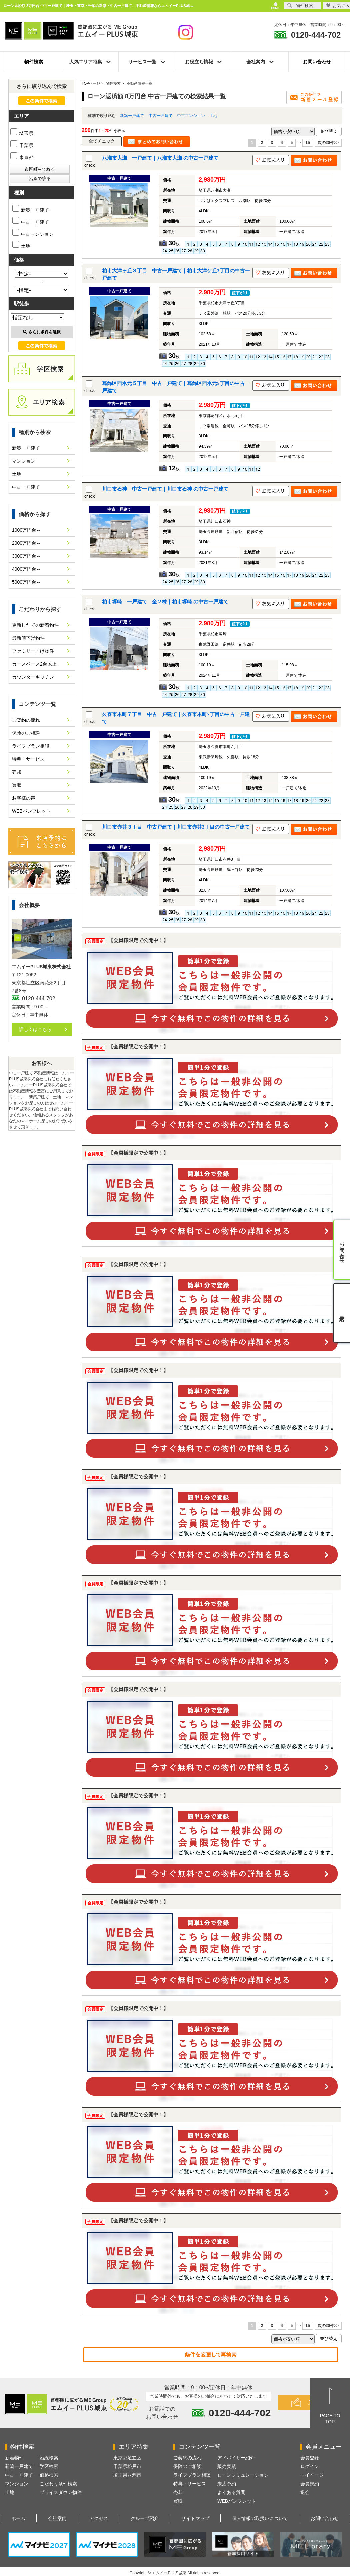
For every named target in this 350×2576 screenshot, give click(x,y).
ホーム (18, 2518)
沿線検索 (49, 2457)
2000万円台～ (26, 543)
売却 (16, 772)
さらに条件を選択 (42, 332)
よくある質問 (231, 2492)
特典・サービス (28, 759)
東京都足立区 (127, 2457)
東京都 (21, 157)
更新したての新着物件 (35, 625)
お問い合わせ (317, 61)
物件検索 (33, 61)
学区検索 (49, 2466)
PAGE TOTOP (330, 2418)
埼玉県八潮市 (127, 2475)
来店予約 (226, 2483)
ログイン (309, 2466)
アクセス (98, 2518)
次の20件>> (328, 142)
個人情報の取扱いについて (260, 2518)
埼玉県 (21, 133)
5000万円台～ (26, 582)
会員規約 (309, 2483)
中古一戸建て (161, 115)
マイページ (312, 2475)
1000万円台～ (26, 530)
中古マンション (191, 115)
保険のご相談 (26, 733)
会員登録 (309, 2457)
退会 (305, 2492)
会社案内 (57, 2518)
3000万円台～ (26, 556)
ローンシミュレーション (243, 2475)
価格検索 (49, 2475)
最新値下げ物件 (28, 638)
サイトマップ (195, 2518)
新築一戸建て (132, 115)
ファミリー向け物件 (33, 651)
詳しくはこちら (35, 1029)
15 (307, 142)
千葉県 (21, 145)
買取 (16, 785)
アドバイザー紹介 (236, 2457)
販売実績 (226, 2466)
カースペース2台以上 (34, 664)
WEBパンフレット (31, 811)
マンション (23, 461)
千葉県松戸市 (127, 2466)
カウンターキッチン (33, 677)
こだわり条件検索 (58, 2483)
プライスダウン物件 (61, 2492)
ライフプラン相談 (30, 746)
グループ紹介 (145, 2518)
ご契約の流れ (26, 720)
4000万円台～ (26, 569)
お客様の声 (23, 798)
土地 (213, 115)
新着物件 (14, 2457)
